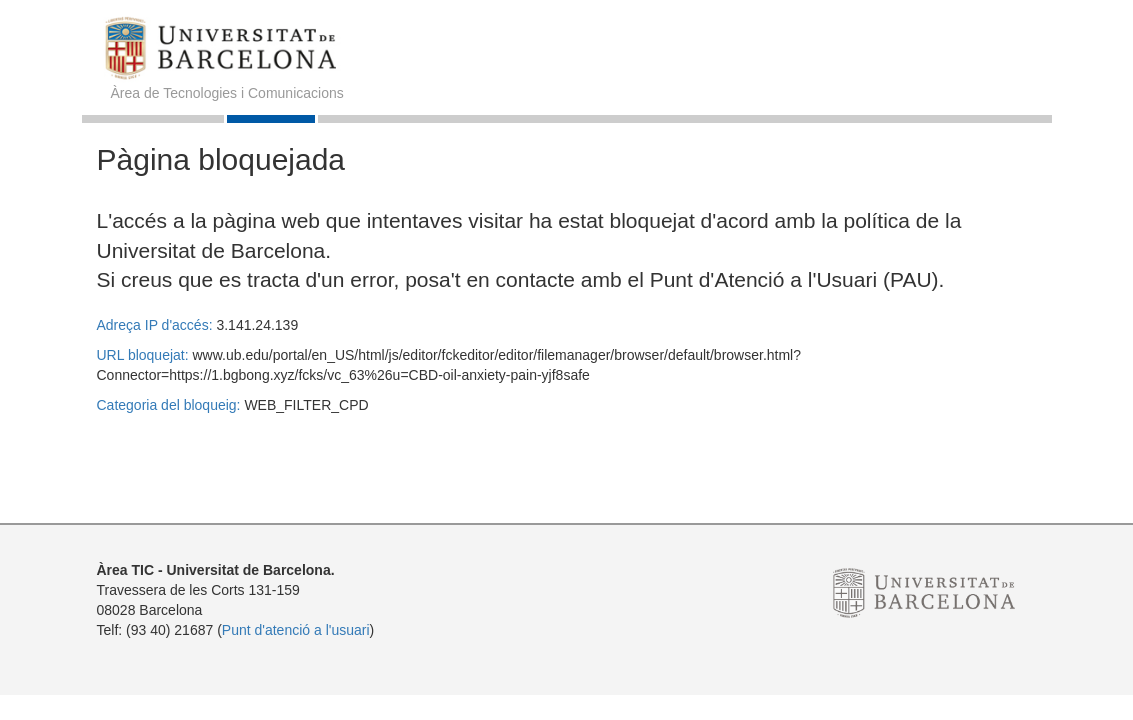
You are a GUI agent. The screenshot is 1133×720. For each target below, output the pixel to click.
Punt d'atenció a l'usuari (296, 630)
